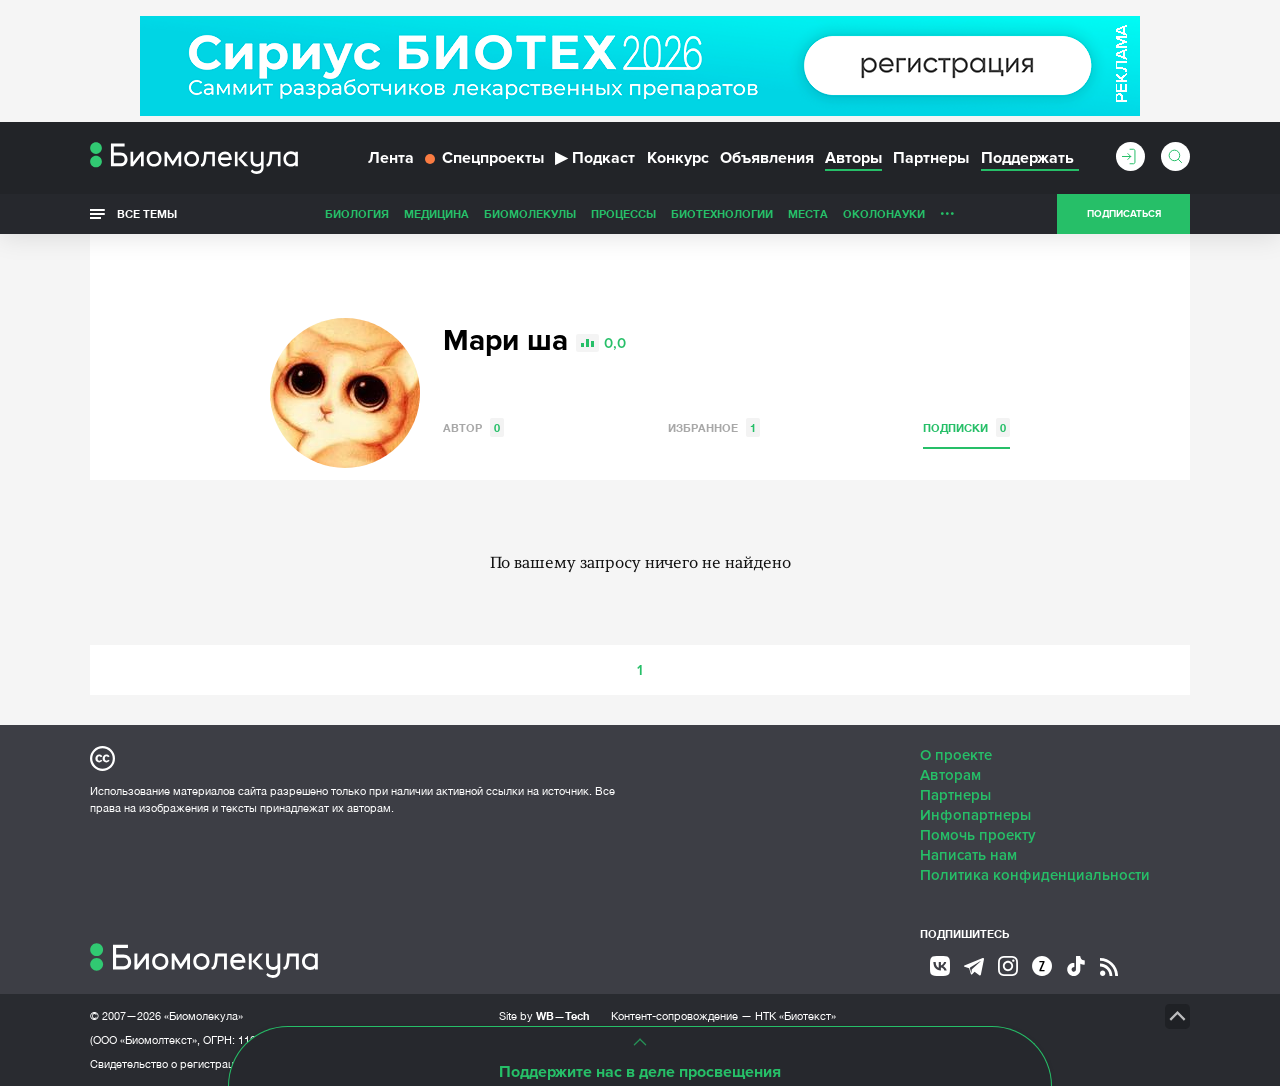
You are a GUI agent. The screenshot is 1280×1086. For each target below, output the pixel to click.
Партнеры (931, 158)
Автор (473, 427)
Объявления (767, 158)
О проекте (956, 755)
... (947, 209)
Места (808, 213)
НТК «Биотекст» (795, 1016)
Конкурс (678, 158)
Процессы (623, 213)
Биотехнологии (722, 213)
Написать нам (968, 855)
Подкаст (595, 158)
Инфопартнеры (975, 815)
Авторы (853, 158)
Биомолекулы (530, 213)
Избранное (714, 427)
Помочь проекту (978, 835)
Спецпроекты (484, 158)
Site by (544, 1015)
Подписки (966, 427)
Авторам (950, 775)
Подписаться (1124, 214)
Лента (391, 158)
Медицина (436, 213)
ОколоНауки (884, 213)
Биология (357, 213)
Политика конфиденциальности (1035, 875)
